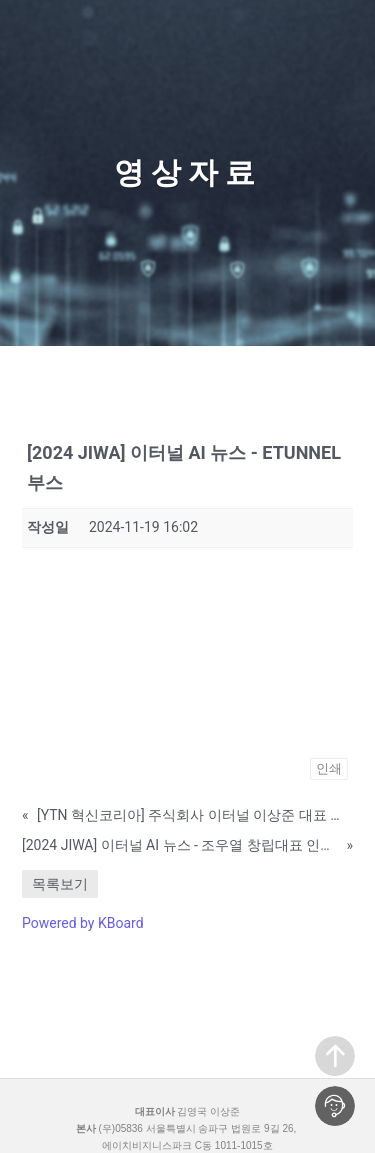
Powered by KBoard (83, 923)
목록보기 (60, 884)
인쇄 (329, 768)
